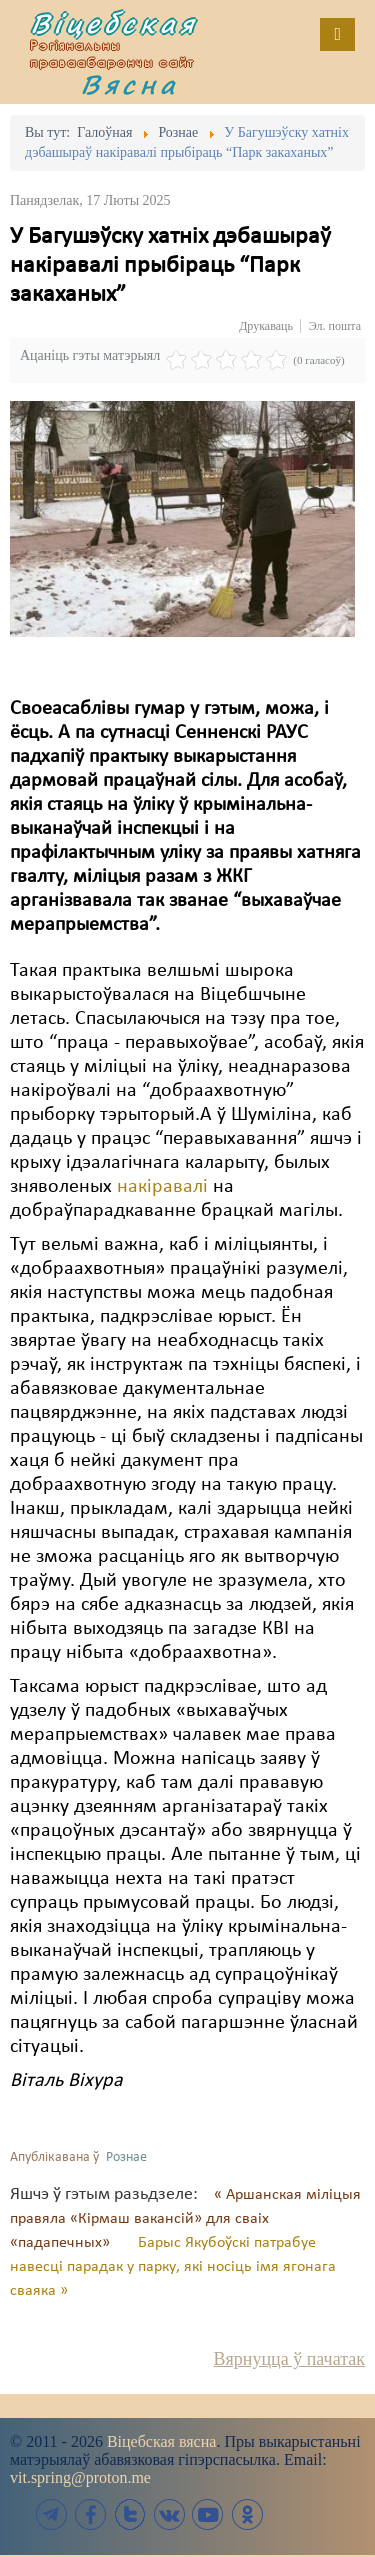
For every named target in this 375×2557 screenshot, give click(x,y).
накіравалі (162, 1187)
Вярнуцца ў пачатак (289, 2359)
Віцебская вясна (161, 2441)
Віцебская (114, 23)
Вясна (130, 84)
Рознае (126, 2157)
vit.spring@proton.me (80, 2477)
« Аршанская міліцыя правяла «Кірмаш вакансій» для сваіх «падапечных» (185, 2219)
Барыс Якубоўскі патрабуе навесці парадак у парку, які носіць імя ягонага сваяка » (173, 2267)
